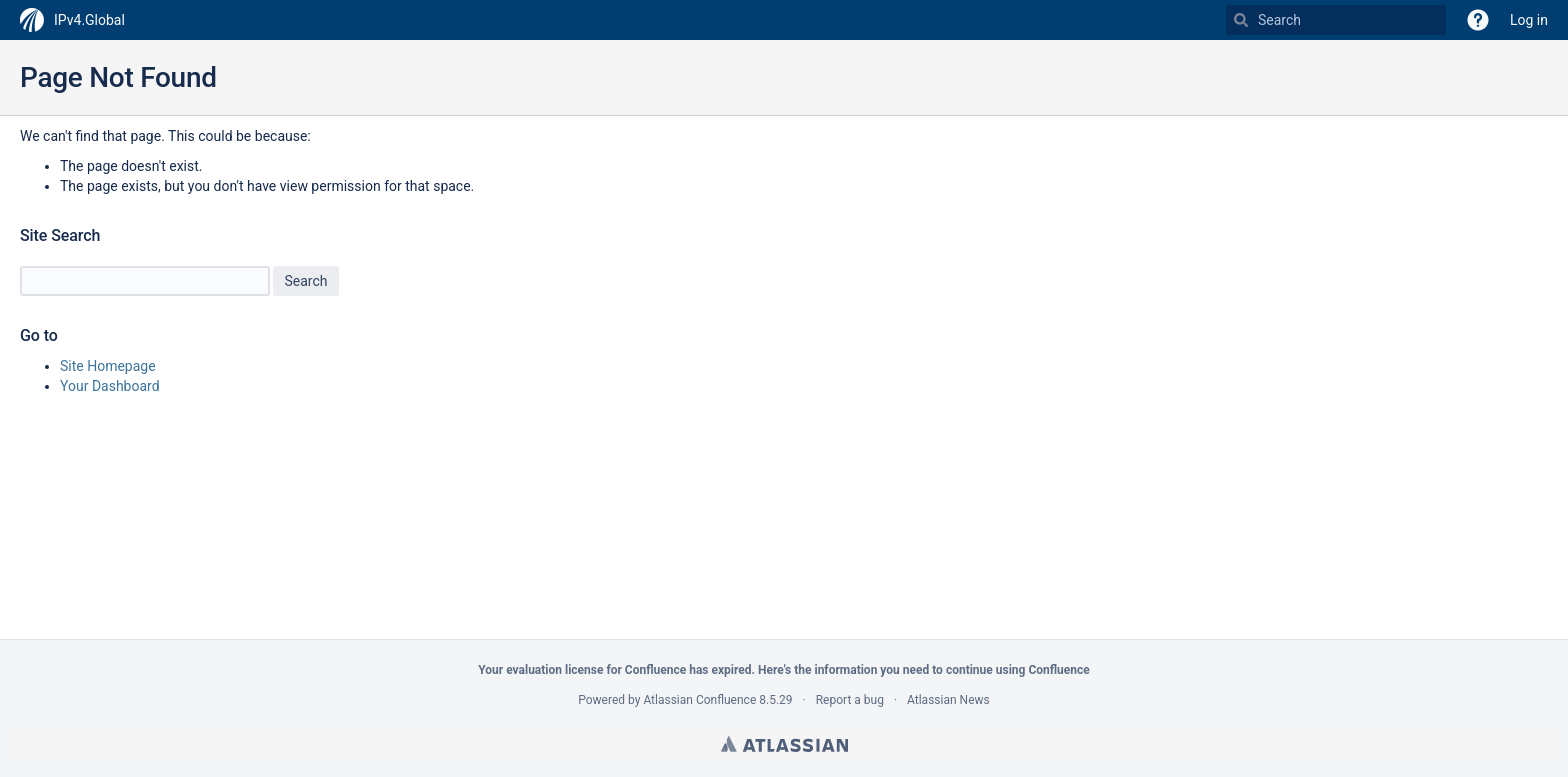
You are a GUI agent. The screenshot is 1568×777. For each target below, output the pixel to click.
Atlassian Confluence (699, 700)
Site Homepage (108, 366)
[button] (1478, 20)
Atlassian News (948, 700)
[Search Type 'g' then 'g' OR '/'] (1336, 20)
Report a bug (850, 700)
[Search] (1241, 20)
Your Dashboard (110, 386)
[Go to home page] (72, 20)
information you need (871, 670)
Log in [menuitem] (1529, 20)
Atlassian (784, 744)
